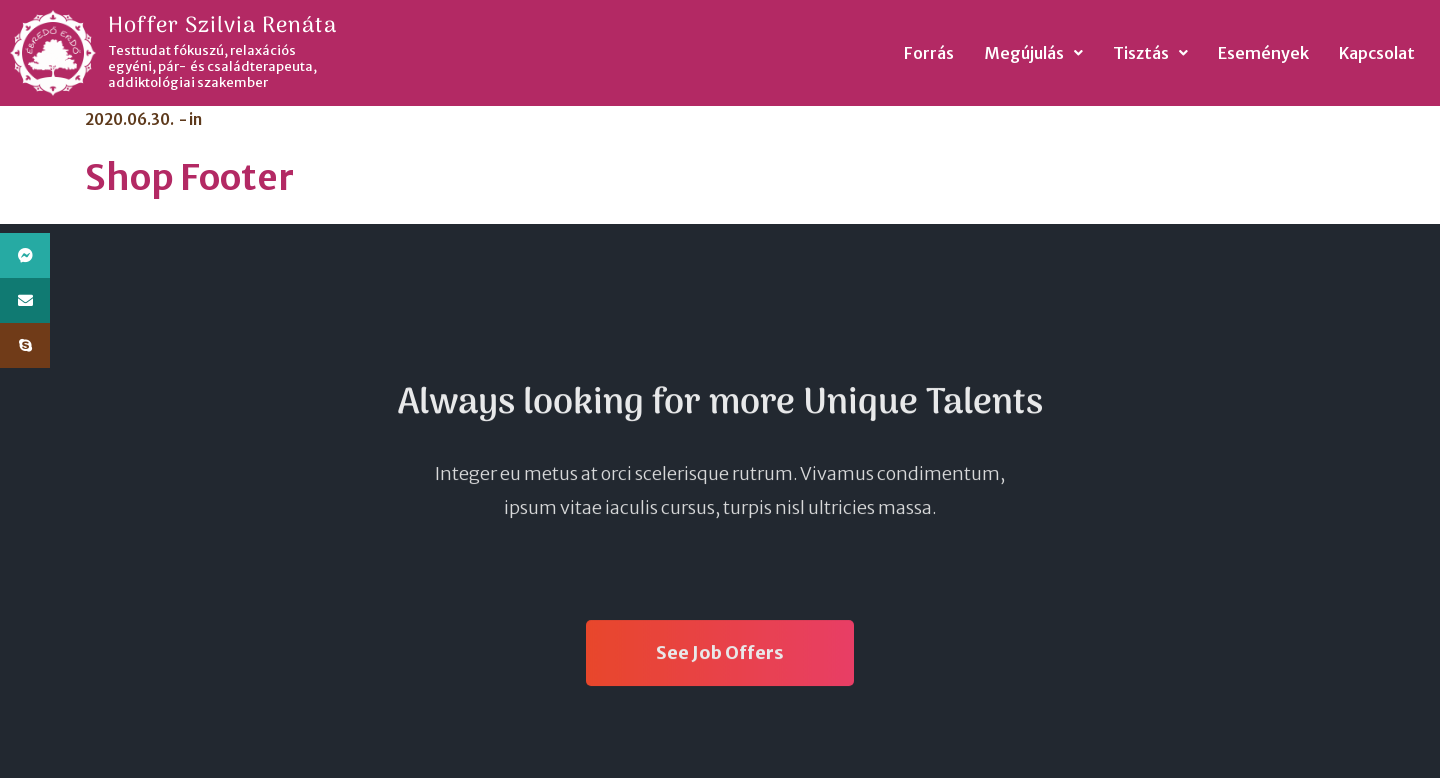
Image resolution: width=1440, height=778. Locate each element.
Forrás (929, 53)
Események (1263, 53)
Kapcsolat (1377, 53)
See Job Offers (720, 656)
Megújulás (1033, 53)
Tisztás (1150, 53)
